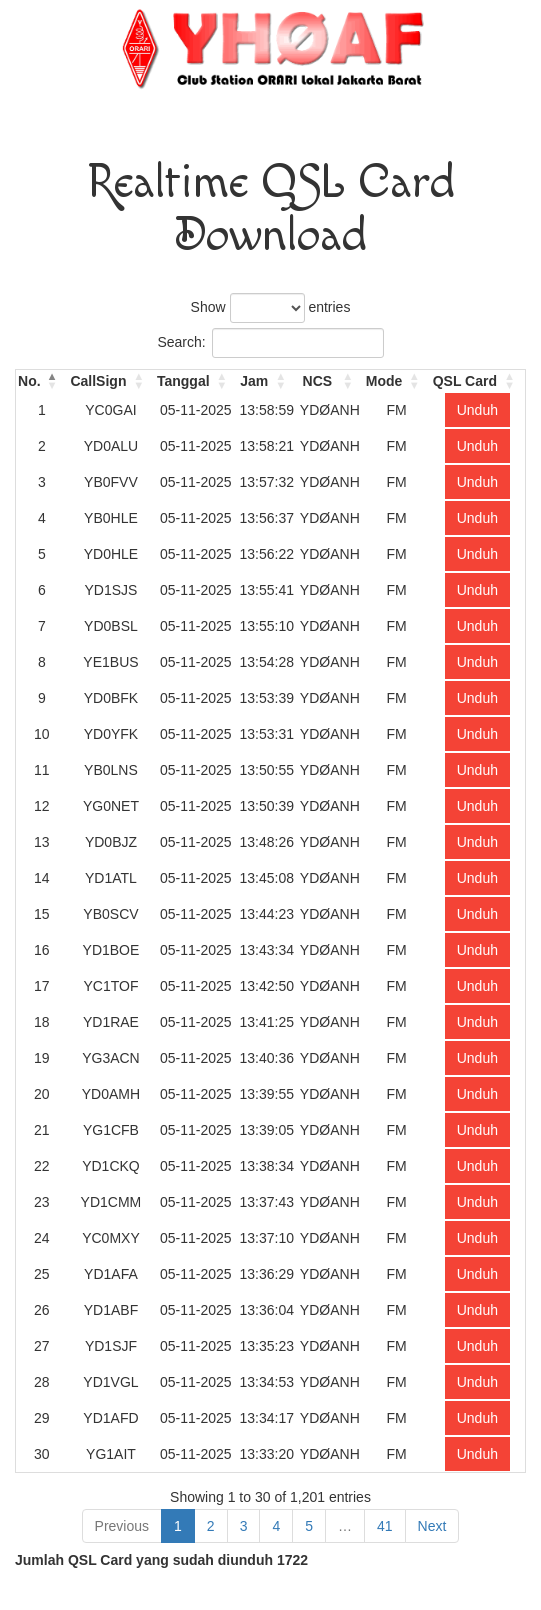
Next (432, 1526)
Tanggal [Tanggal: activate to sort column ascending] (183, 381)
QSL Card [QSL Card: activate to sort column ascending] (465, 381)
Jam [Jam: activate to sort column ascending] (254, 381)
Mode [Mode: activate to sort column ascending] (384, 381)
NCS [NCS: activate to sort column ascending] (318, 381)
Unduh (477, 410)
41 (385, 1526)
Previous (122, 1526)
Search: (270, 343)
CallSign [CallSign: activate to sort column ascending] (98, 381)
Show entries (271, 308)
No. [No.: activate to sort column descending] (29, 381)
